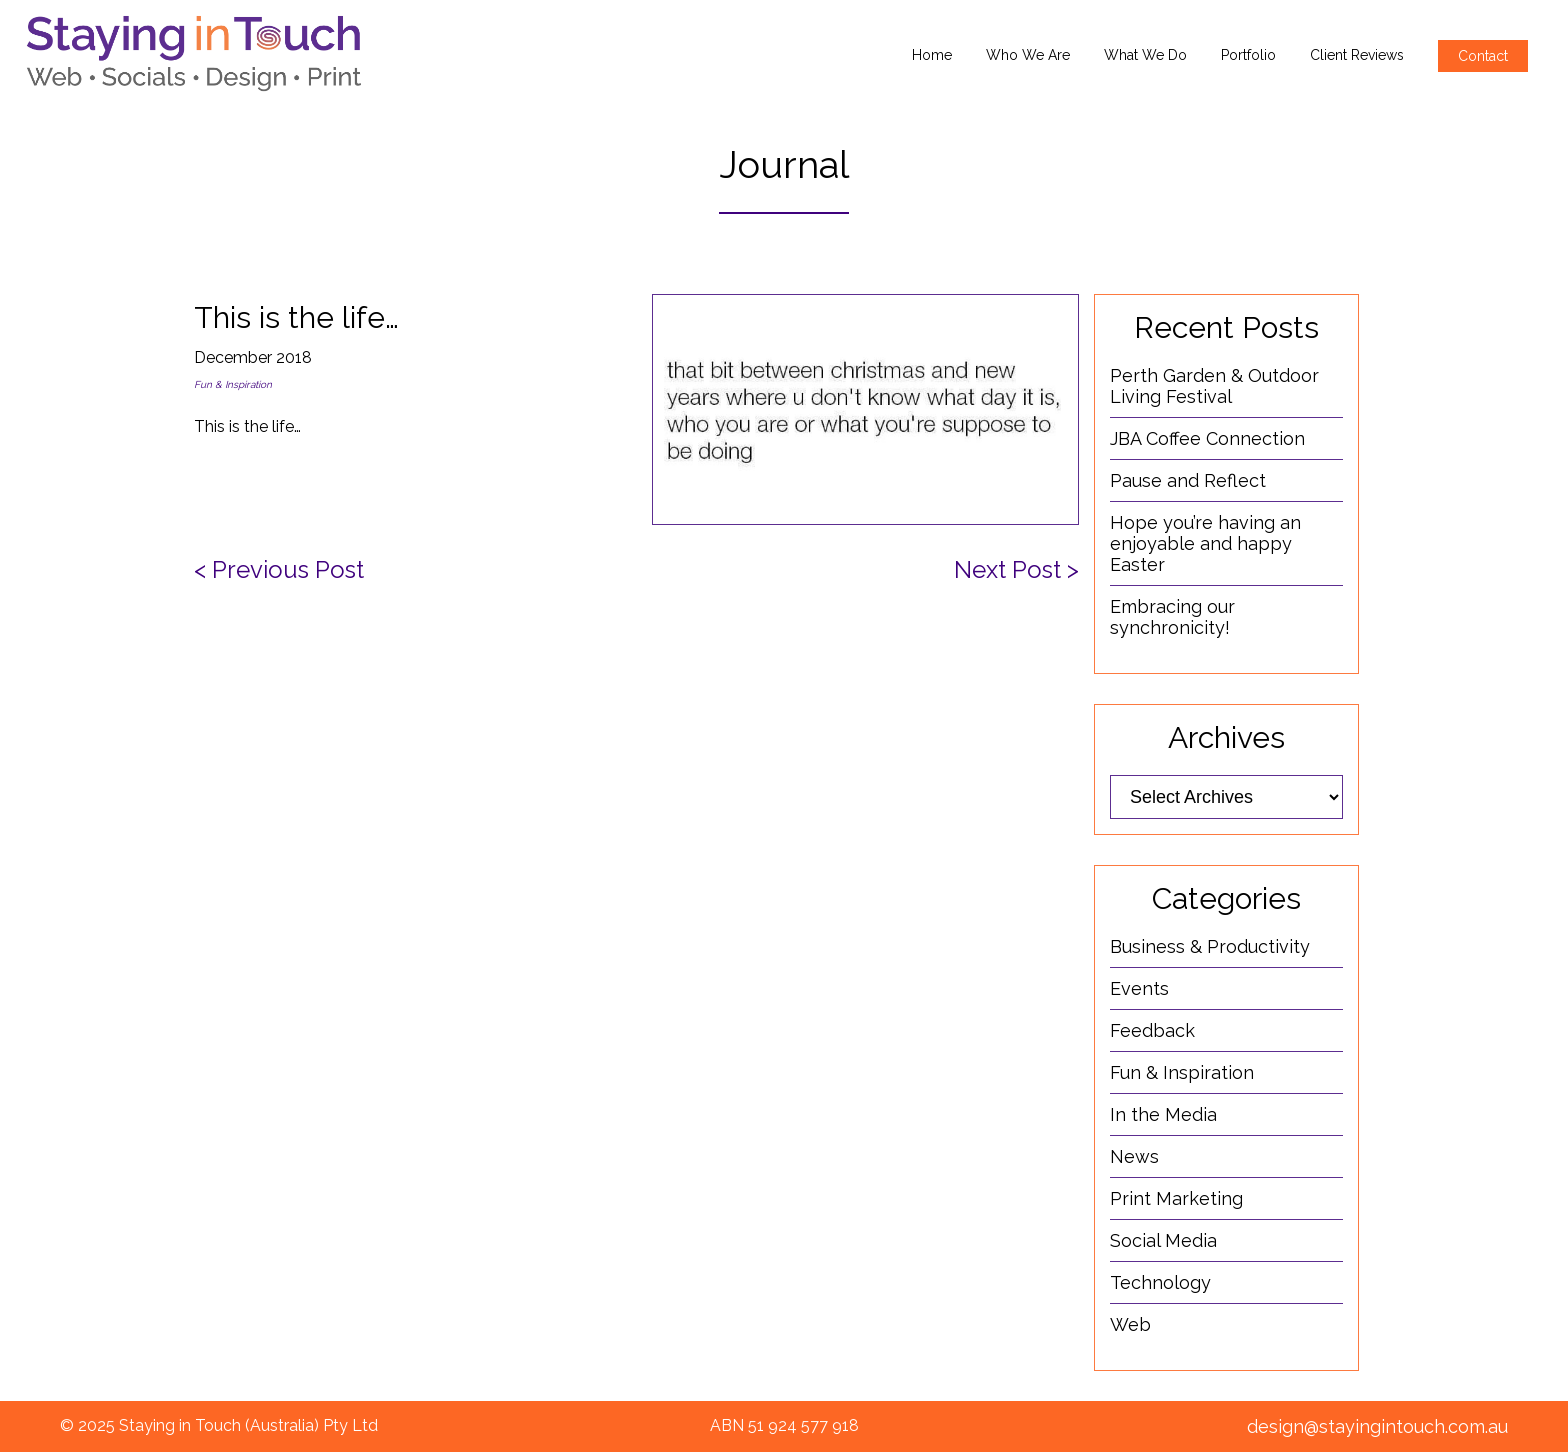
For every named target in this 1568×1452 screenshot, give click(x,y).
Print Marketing (1176, 1198)
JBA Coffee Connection (1207, 438)
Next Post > (1016, 569)
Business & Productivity (1210, 946)
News (1134, 1156)
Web (1130, 1324)
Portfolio (1248, 55)
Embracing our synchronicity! (1172, 617)
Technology (1160, 1282)
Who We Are (1028, 55)
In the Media (1163, 1114)
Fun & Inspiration (233, 384)
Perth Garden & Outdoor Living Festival (1214, 386)
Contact (1483, 56)
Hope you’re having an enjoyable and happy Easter (1205, 543)
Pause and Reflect (1188, 480)
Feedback (1152, 1030)
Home (932, 55)
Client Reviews (1357, 55)
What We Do (1145, 55)
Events (1139, 988)
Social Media (1163, 1240)
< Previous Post (279, 569)
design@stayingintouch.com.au (1377, 1426)
